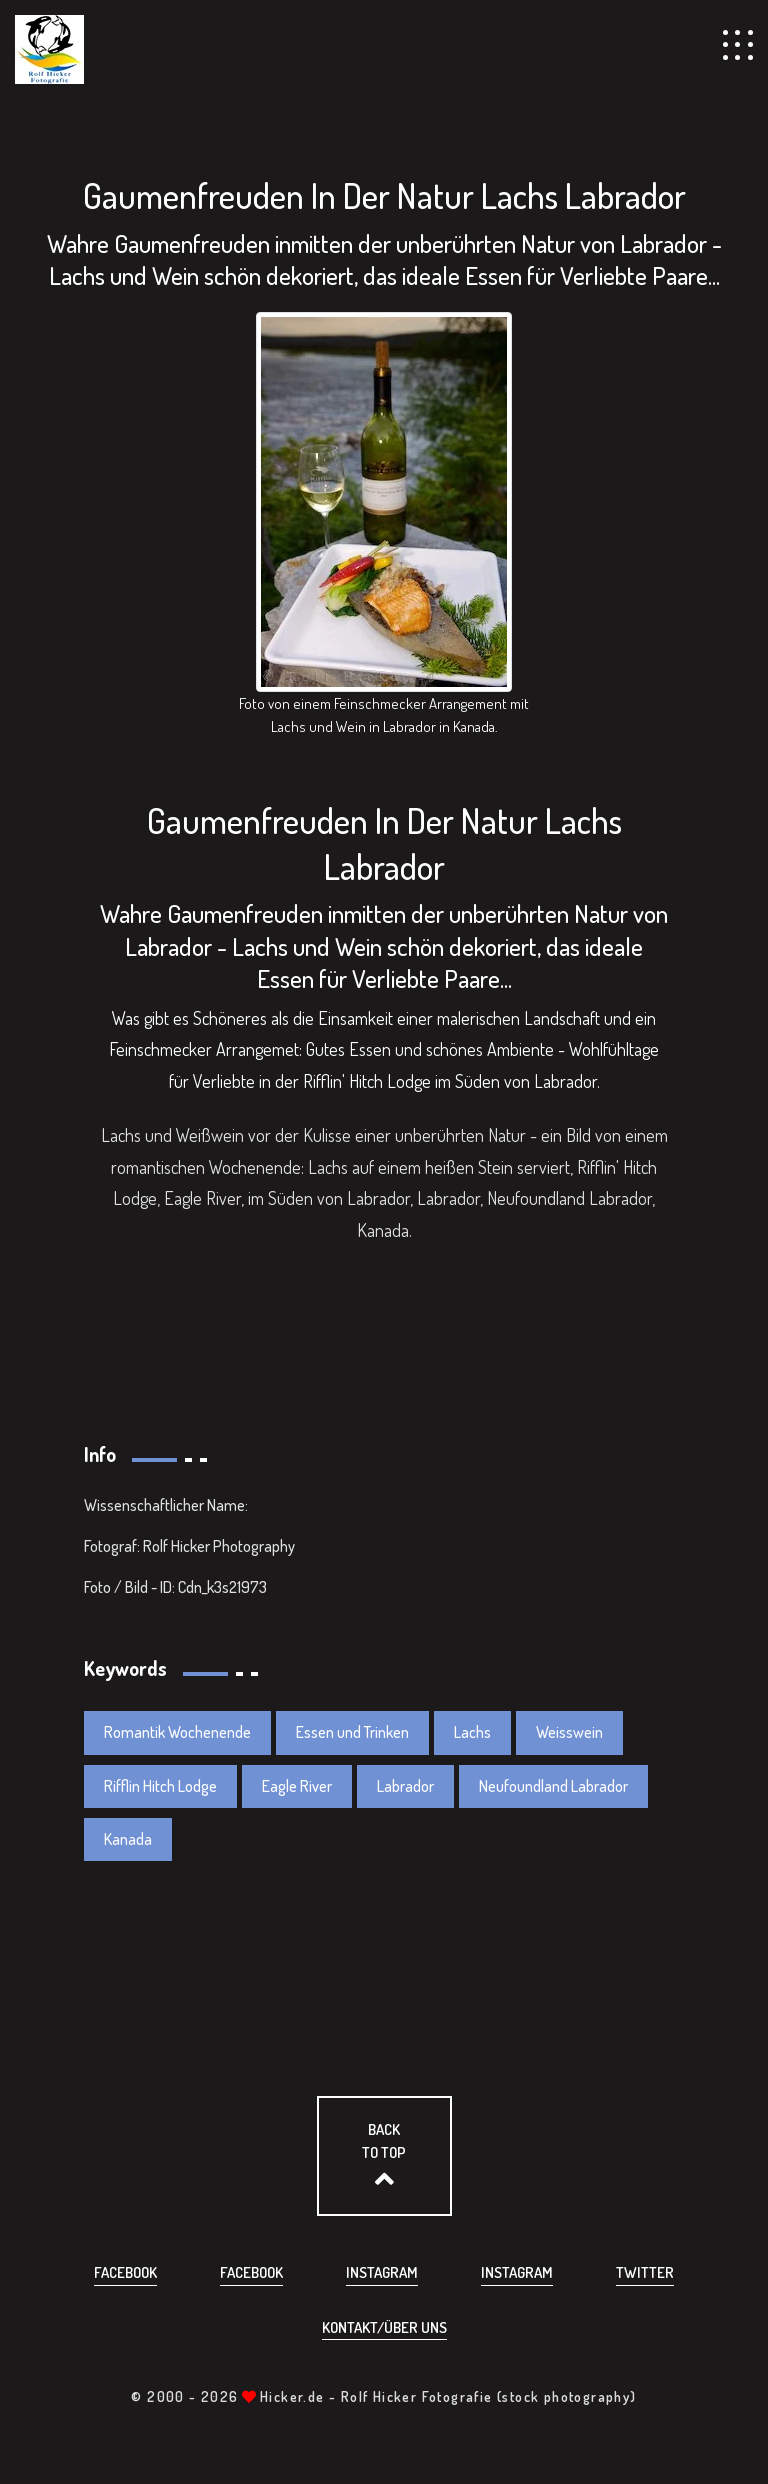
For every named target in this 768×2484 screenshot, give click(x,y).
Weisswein (569, 1732)
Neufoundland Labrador (553, 1786)
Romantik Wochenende (177, 1732)
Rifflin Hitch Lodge (160, 1786)
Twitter (645, 2272)
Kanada (128, 1839)
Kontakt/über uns (384, 2327)
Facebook (125, 2272)
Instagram (382, 2272)
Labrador (405, 1786)
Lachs (472, 1732)
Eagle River (297, 1786)
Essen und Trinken (352, 1732)
